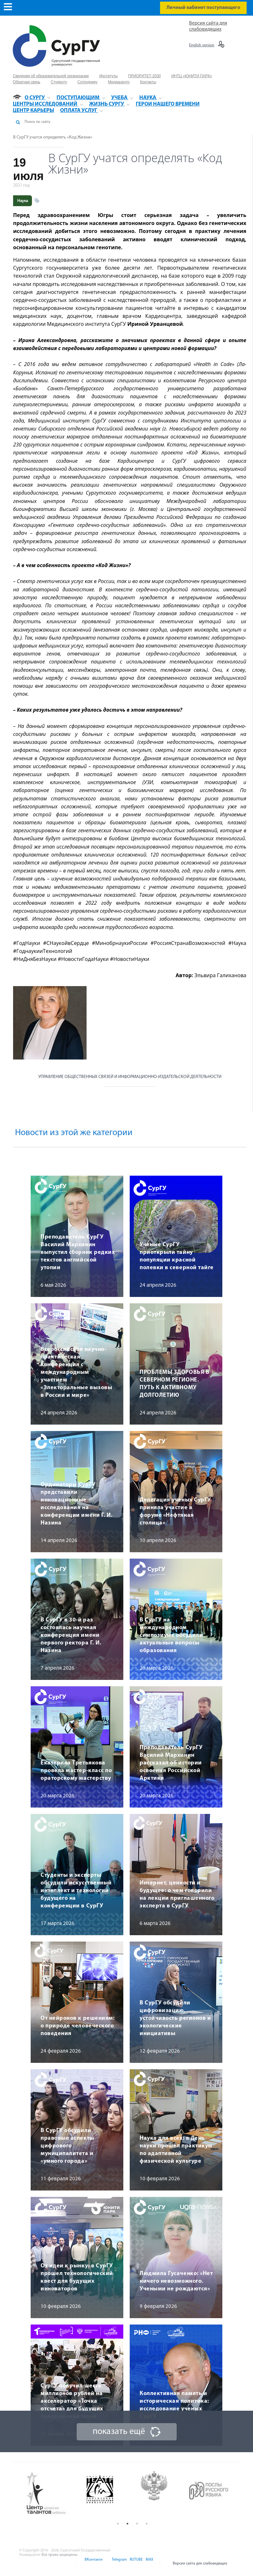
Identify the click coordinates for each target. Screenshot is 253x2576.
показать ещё (119, 2431)
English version (201, 45)
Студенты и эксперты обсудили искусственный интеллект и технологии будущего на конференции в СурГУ (76, 1890)
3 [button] (137, 2523)
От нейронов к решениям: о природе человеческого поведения (78, 2026)
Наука (22, 200)
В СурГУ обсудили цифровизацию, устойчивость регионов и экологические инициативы (175, 2018)
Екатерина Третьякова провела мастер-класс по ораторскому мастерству (76, 1770)
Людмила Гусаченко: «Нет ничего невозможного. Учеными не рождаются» (176, 2281)
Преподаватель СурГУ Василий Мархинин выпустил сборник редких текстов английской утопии (78, 1252)
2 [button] (127, 2523)
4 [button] (146, 2523)
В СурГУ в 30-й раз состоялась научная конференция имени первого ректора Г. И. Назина (71, 1635)
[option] (51, 2493)
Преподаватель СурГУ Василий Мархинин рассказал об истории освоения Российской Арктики (171, 1763)
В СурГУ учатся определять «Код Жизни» (52, 137)
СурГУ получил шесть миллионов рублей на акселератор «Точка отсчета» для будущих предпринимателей (72, 2401)
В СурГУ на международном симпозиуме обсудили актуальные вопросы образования (171, 1635)
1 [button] (118, 2523)
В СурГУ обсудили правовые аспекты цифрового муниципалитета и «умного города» (67, 2146)
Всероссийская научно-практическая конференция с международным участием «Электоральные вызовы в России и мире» (76, 1372)
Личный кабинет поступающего (203, 7)
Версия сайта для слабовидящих (200, 2563)
